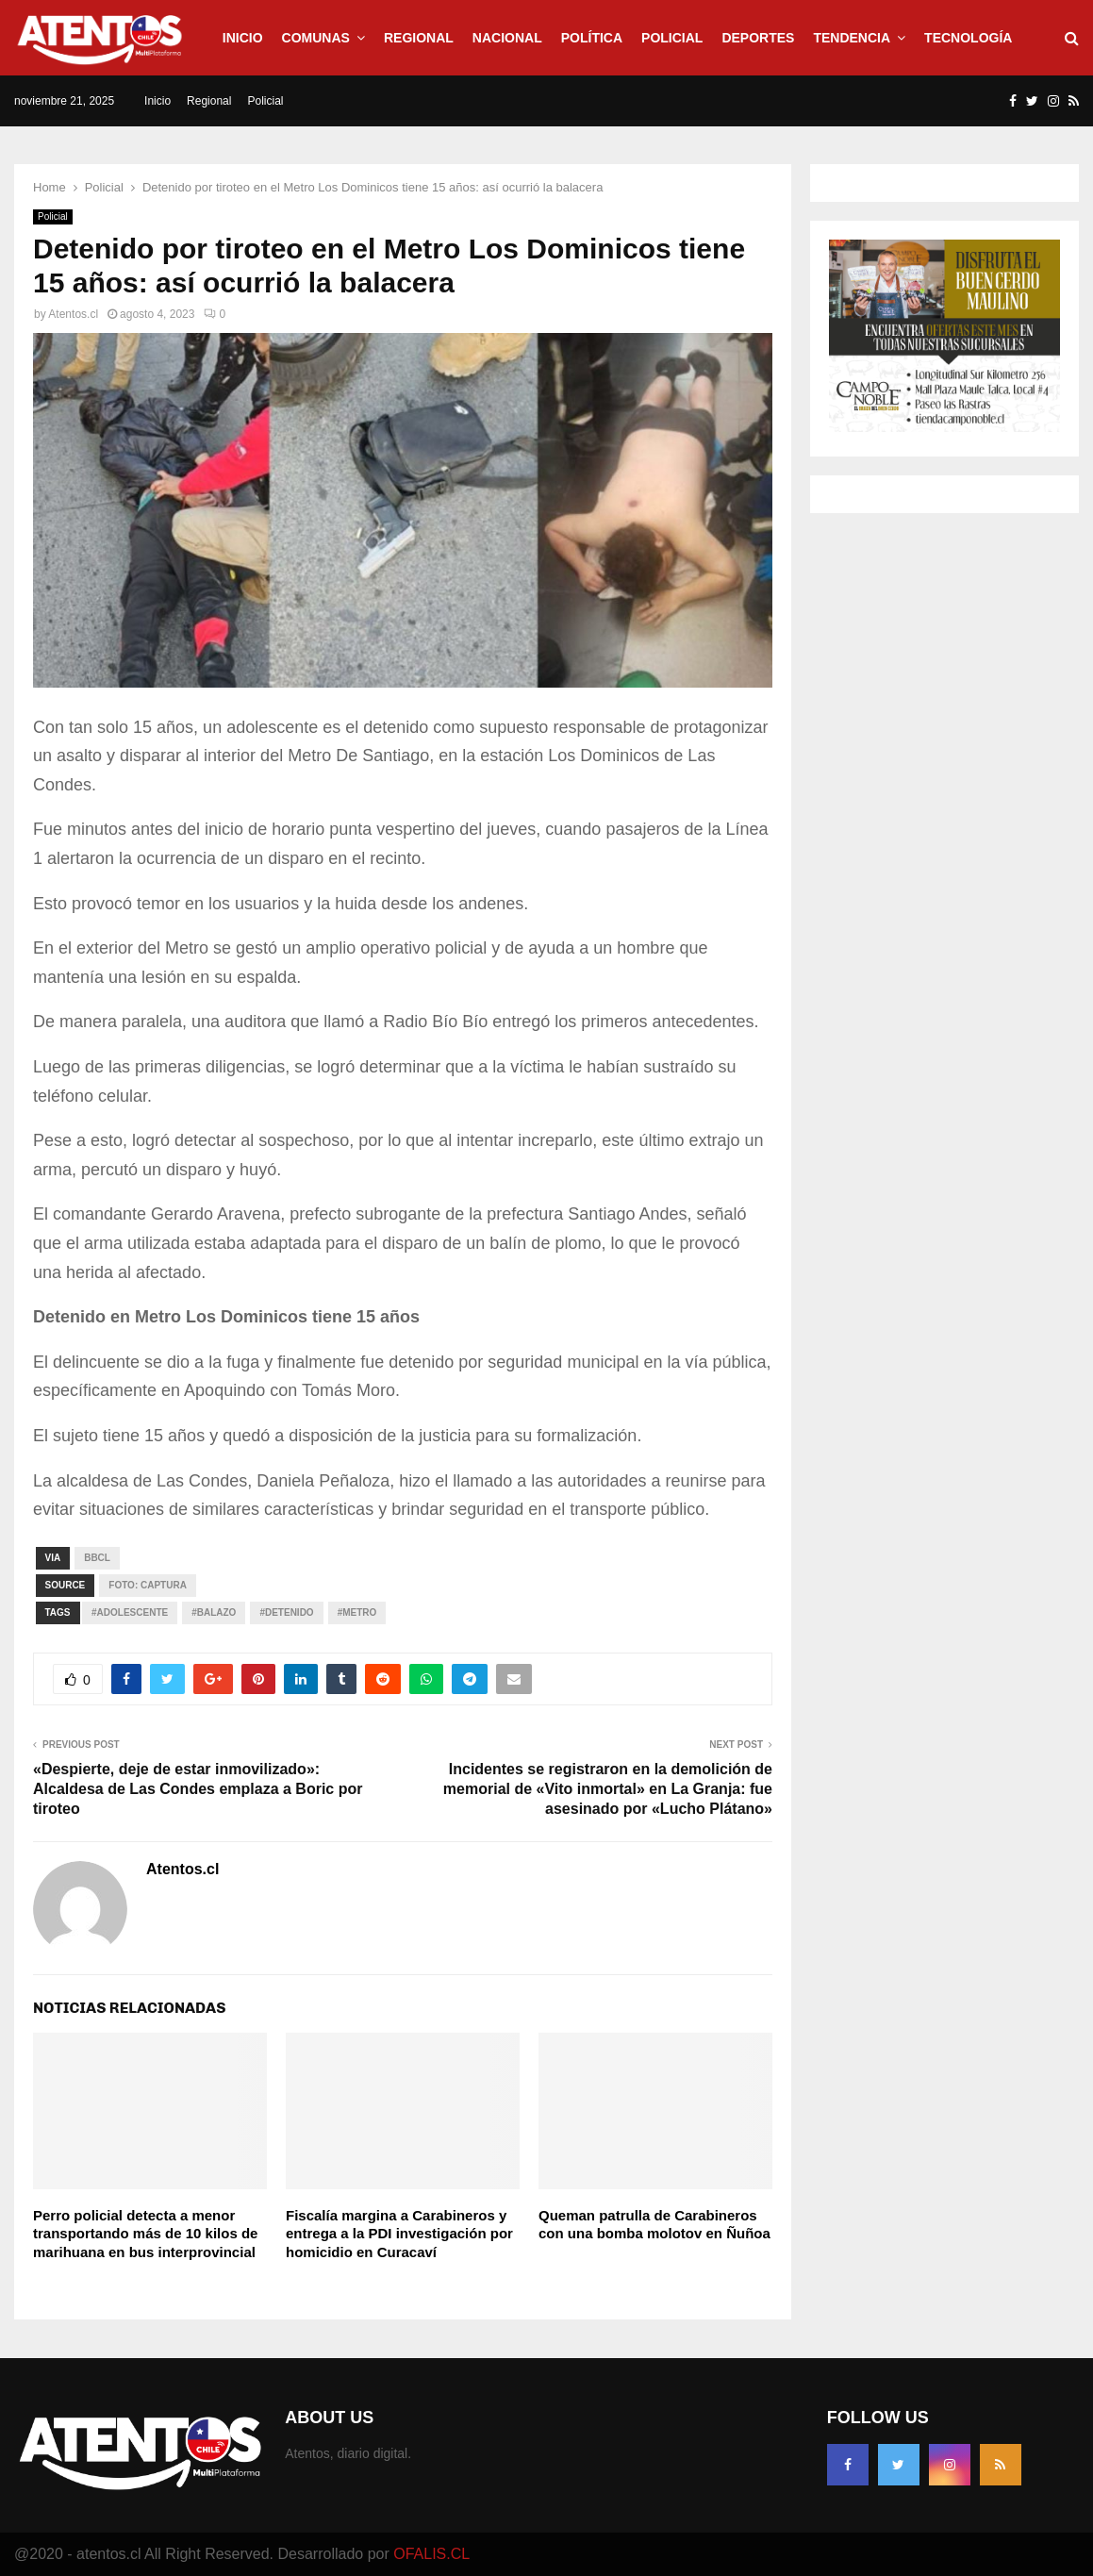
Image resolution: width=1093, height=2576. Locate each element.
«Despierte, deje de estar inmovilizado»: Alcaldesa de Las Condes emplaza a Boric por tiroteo (197, 1789)
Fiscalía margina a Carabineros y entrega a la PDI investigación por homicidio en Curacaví (399, 2233)
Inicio (243, 37)
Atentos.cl (73, 314)
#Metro (357, 1612)
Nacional (507, 37)
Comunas (316, 37)
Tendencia (851, 37)
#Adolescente (129, 1612)
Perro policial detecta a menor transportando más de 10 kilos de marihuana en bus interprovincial (145, 2233)
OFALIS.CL (431, 2554)
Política (591, 37)
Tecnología (968, 37)
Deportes (757, 37)
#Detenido (286, 1612)
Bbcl (97, 1558)
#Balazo (213, 1612)
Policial (672, 37)
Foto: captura (147, 1585)
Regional (419, 37)
